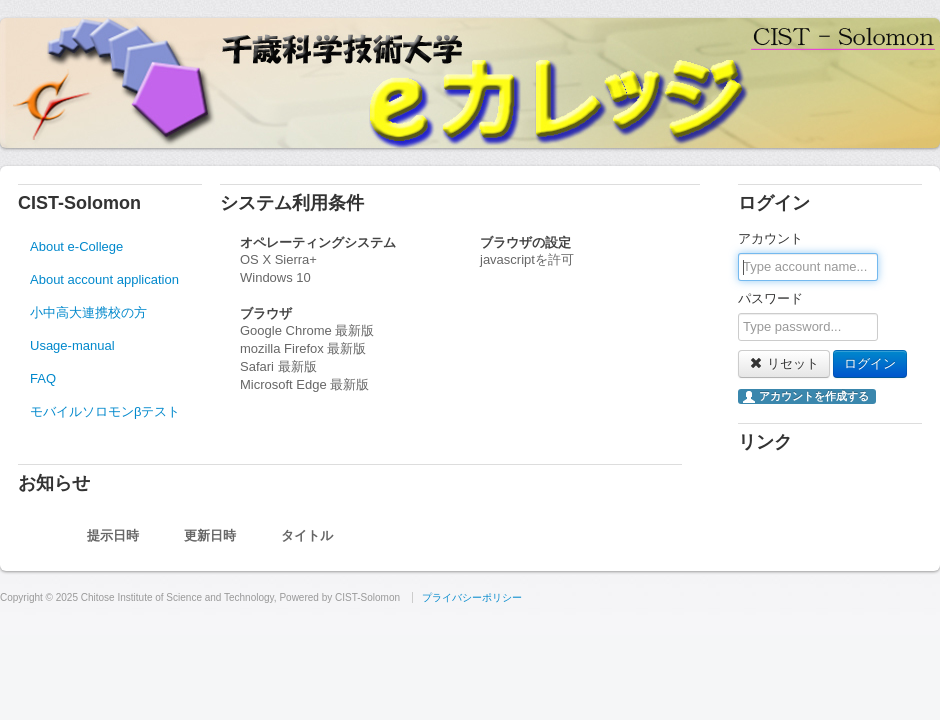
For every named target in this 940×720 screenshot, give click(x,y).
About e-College (76, 246)
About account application (104, 279)
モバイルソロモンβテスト (105, 411)
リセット (784, 363)
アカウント (770, 238)
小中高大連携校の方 (88, 312)
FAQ (43, 378)
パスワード (770, 298)
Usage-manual (72, 345)
